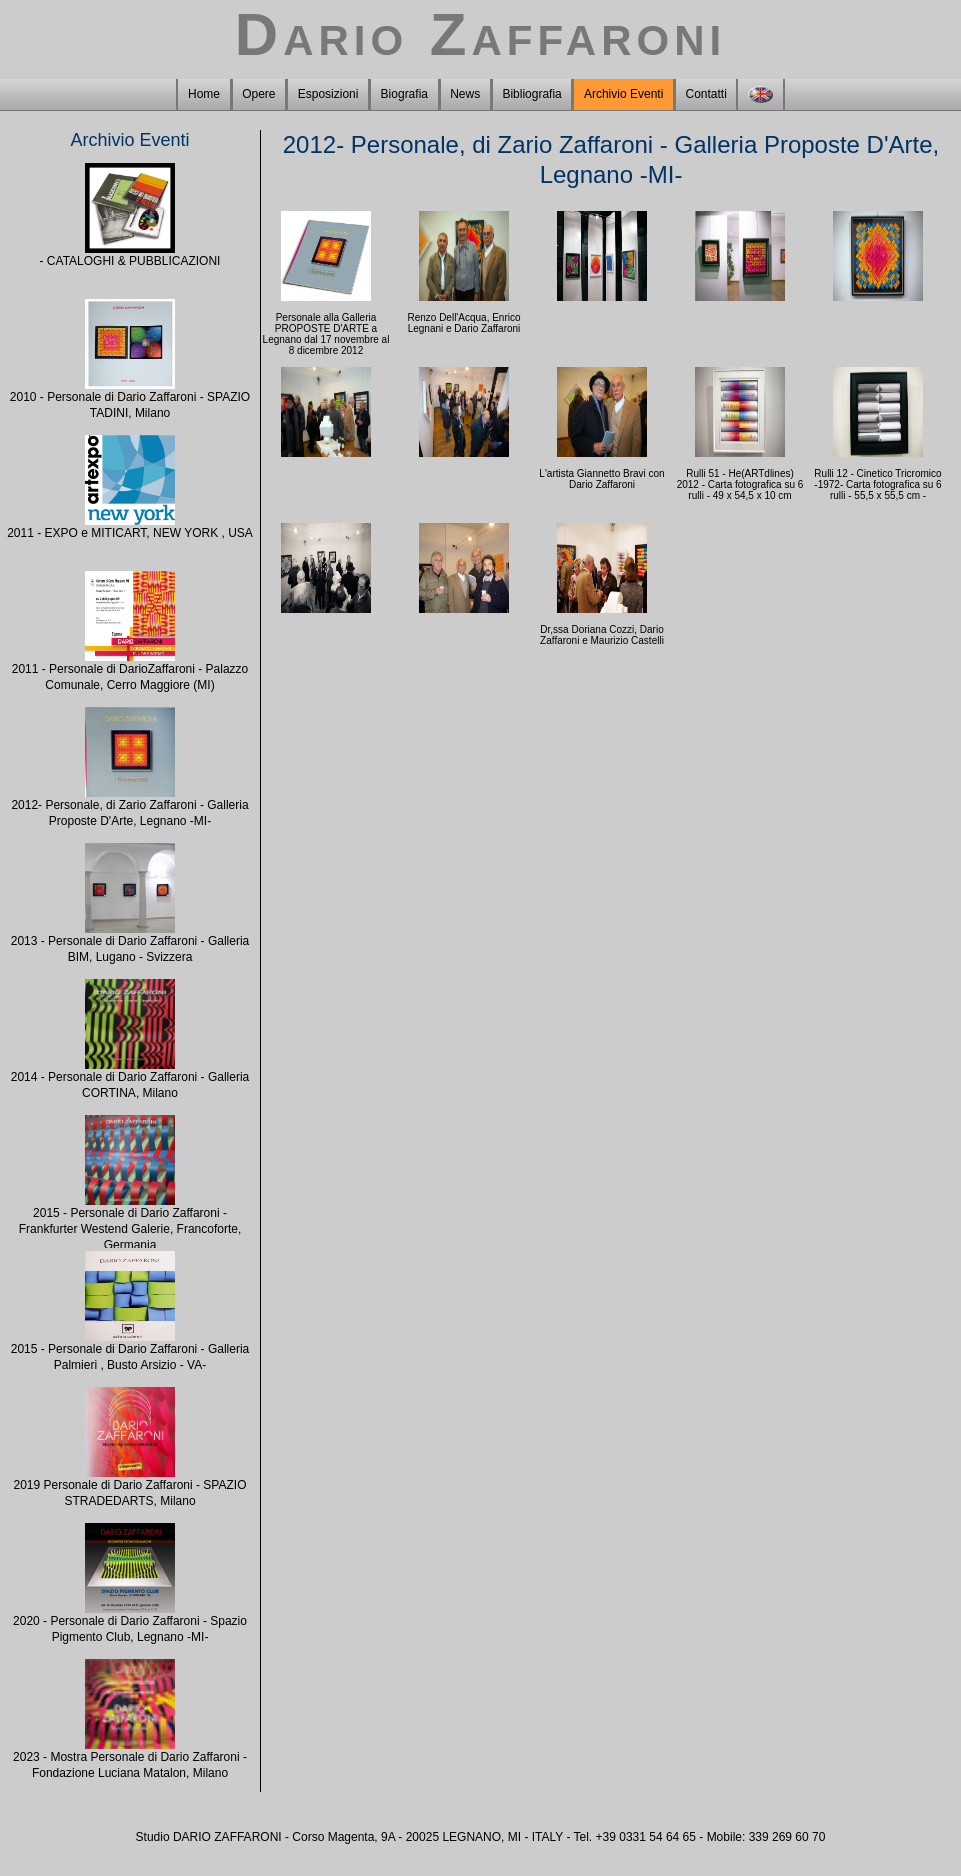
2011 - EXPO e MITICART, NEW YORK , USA (130, 533)
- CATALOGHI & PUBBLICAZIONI (130, 261)
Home (204, 94)
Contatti (706, 94)
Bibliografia (531, 94)
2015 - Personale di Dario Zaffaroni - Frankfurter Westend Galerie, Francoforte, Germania (130, 1229)
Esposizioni (328, 94)
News (465, 94)
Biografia (404, 94)
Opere (258, 94)
